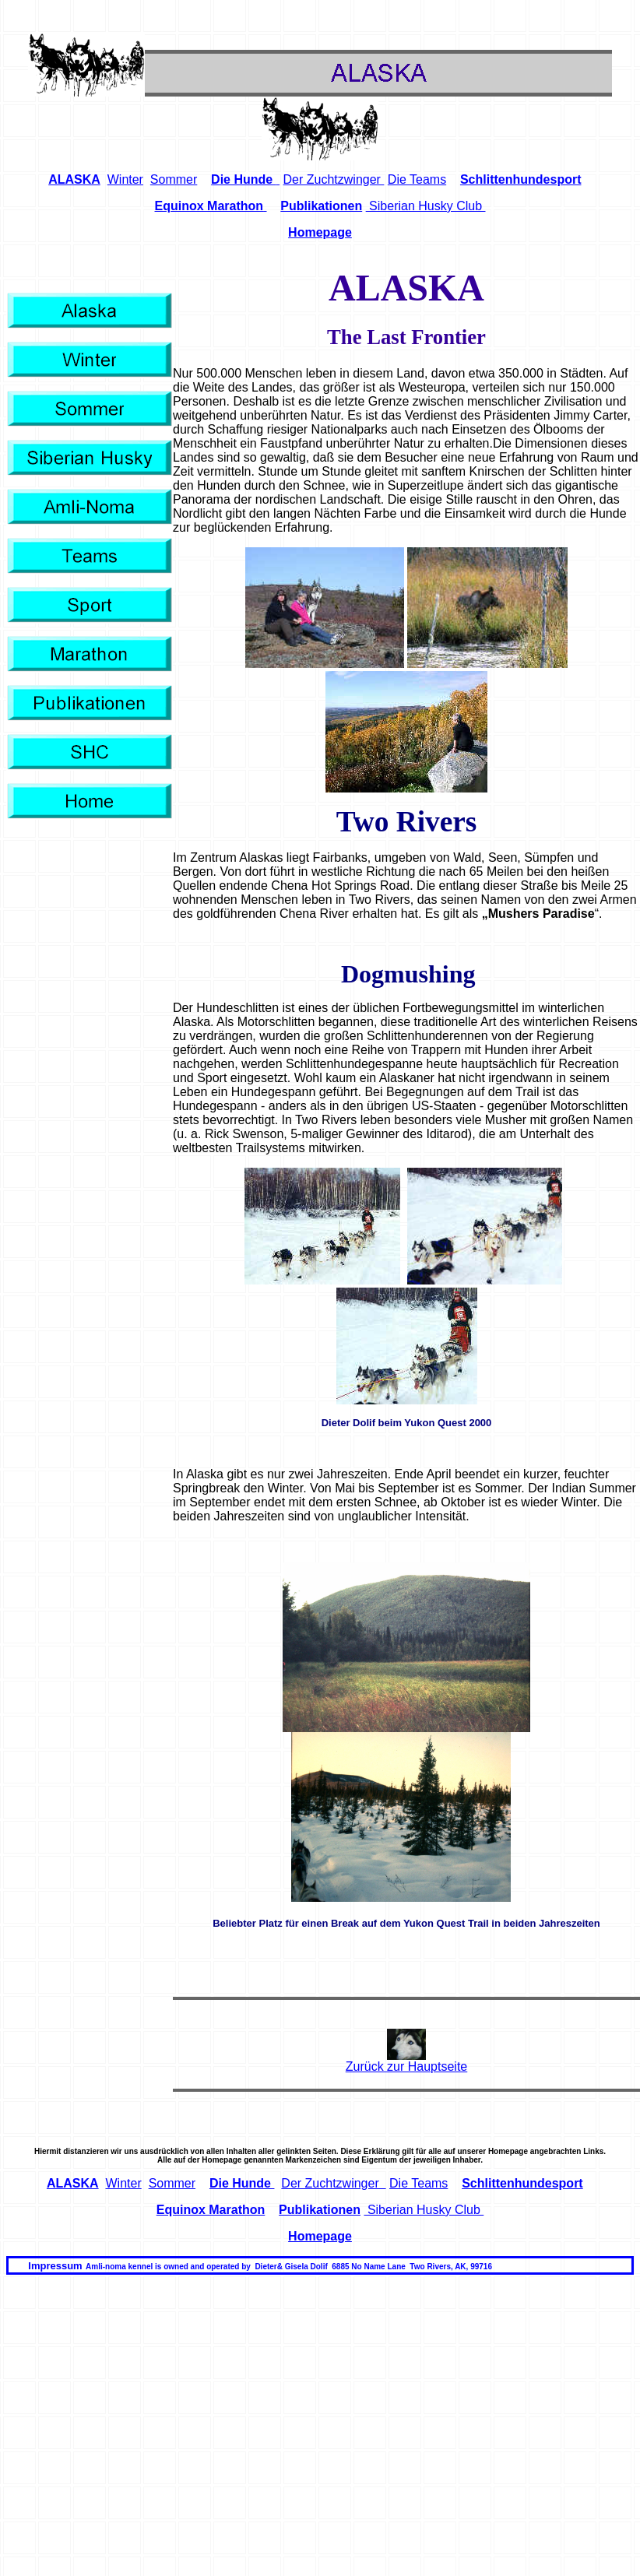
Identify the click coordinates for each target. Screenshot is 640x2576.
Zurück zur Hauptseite (407, 2066)
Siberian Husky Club (426, 206)
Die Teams (417, 179)
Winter (125, 179)
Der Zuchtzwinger (334, 179)
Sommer (173, 179)
